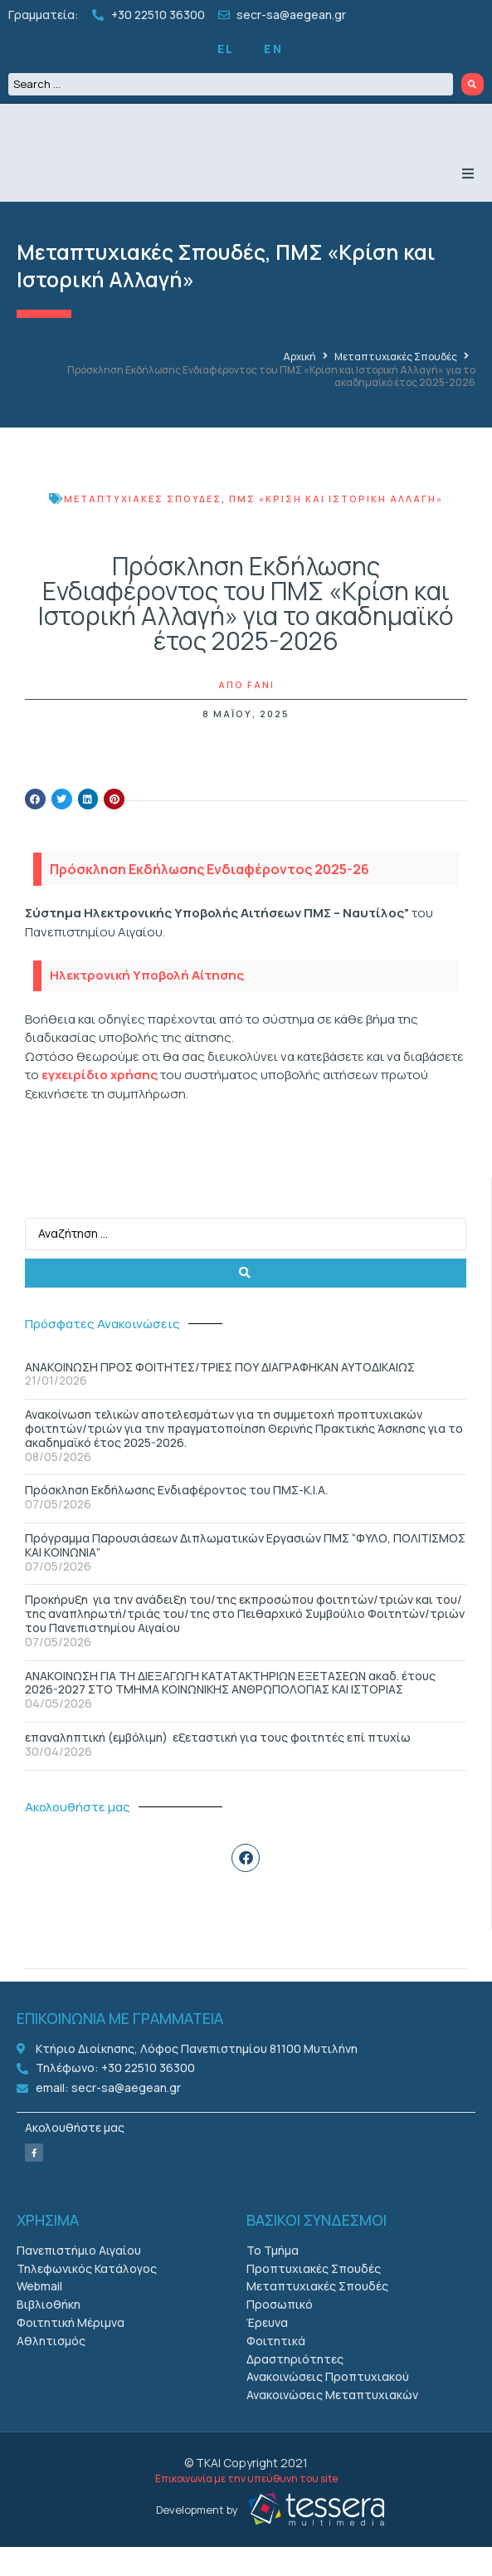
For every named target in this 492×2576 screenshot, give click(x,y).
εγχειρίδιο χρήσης (99, 1103)
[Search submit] (473, 84)
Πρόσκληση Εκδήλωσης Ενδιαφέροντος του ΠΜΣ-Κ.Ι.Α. (176, 1519)
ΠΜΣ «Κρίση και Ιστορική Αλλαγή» (336, 527)
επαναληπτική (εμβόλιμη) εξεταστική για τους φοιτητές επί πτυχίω (218, 1766)
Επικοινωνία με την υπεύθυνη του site (246, 2507)
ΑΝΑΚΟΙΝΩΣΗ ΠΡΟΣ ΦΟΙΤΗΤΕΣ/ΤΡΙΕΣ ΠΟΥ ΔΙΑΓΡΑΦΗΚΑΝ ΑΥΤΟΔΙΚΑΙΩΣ (220, 1396)
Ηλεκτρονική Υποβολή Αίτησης (147, 1004)
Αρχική (299, 386)
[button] (468, 203)
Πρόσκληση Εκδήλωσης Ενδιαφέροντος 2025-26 (209, 898)
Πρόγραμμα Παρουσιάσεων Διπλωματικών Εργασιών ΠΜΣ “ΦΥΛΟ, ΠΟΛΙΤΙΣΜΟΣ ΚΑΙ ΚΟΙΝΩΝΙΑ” (245, 1574)
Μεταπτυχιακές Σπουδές (141, 281)
